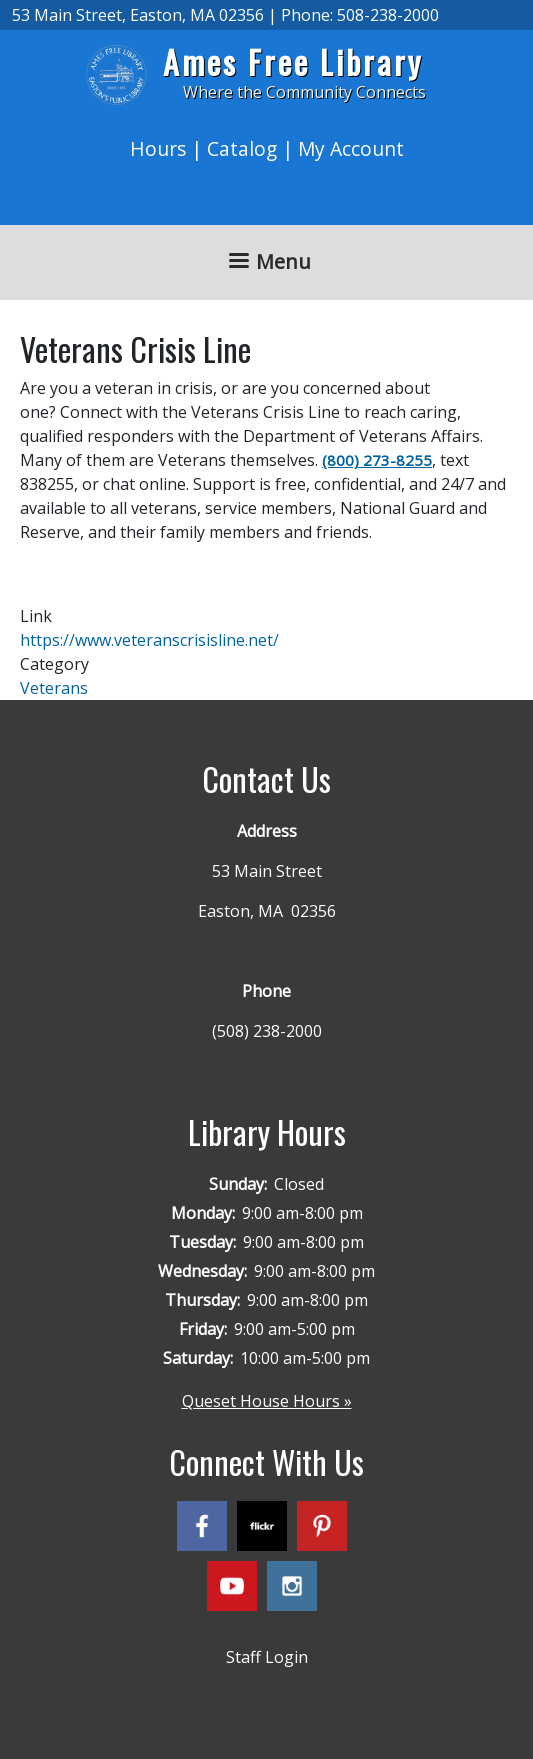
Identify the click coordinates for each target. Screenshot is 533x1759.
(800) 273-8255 (377, 460)
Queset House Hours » (267, 1401)
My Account (351, 148)
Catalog (242, 148)
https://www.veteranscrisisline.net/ (149, 640)
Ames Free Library (293, 61)
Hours (158, 148)
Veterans (54, 688)
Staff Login (267, 1657)
